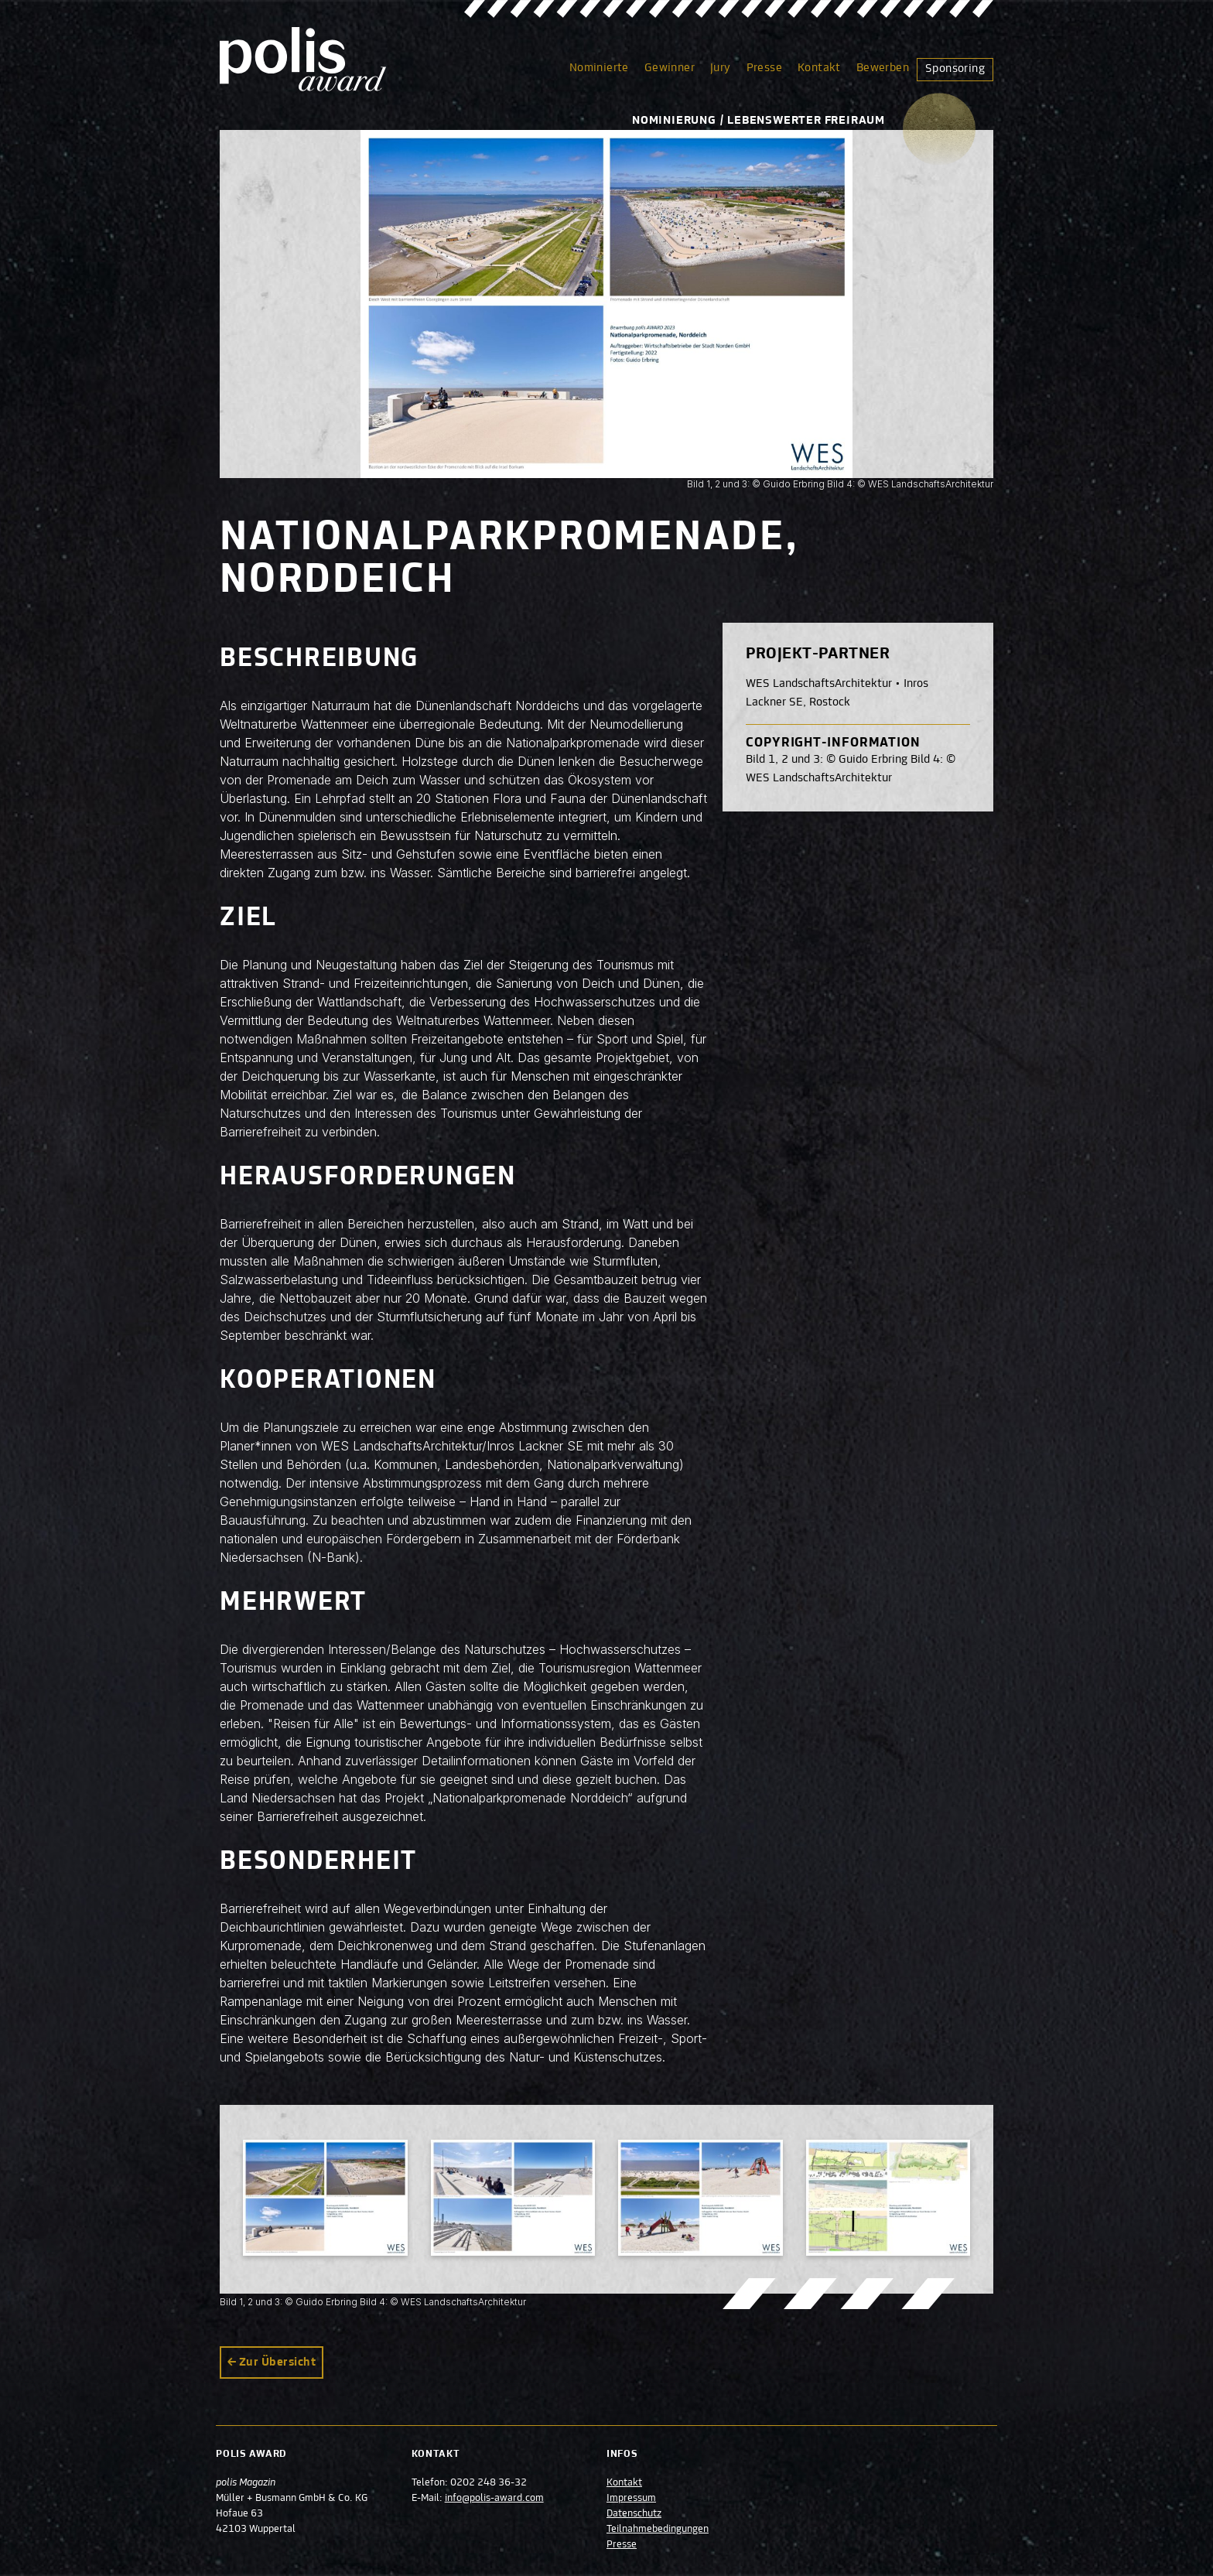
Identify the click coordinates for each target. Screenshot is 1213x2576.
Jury (720, 68)
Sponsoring (955, 69)
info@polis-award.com (495, 2498)
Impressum (631, 2498)
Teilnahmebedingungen (657, 2529)
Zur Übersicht (277, 2362)
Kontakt (819, 68)
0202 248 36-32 (490, 2483)
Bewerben (882, 68)
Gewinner (669, 68)
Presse (764, 68)
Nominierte (599, 68)
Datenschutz (633, 2514)
